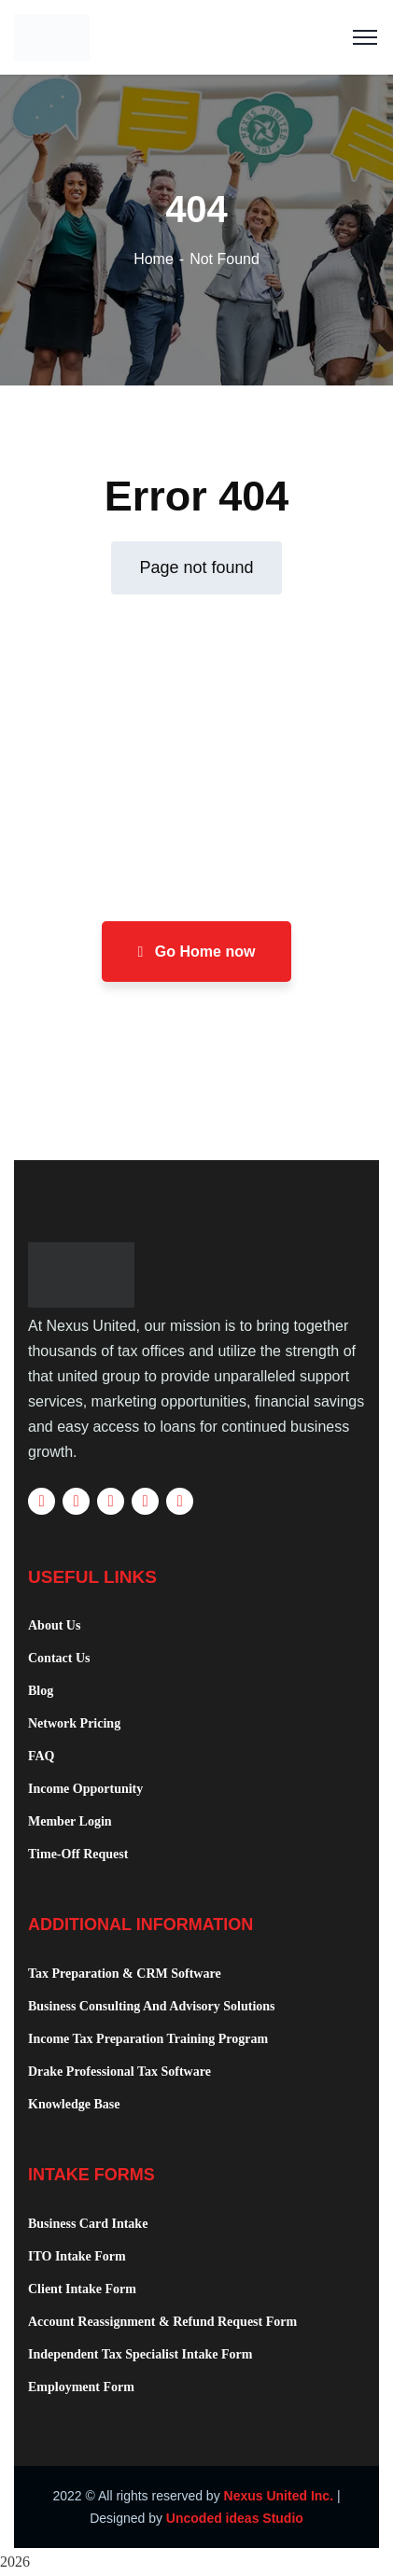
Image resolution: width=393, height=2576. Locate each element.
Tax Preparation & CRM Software (124, 1974)
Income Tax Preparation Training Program (148, 2039)
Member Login (70, 1821)
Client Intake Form (82, 2289)
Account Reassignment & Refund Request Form (162, 2322)
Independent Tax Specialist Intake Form (140, 2354)
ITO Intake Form (77, 2256)
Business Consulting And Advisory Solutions (151, 2006)
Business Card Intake (87, 2224)
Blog (40, 1691)
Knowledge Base (73, 2104)
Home (153, 259)
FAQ (41, 1756)
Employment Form (81, 2387)
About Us (54, 1625)
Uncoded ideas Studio (234, 2518)
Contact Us (59, 1658)
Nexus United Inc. (278, 2495)
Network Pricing (74, 1723)
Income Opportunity (85, 1789)
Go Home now (197, 951)
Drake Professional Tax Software (119, 2072)
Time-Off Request (78, 1854)
